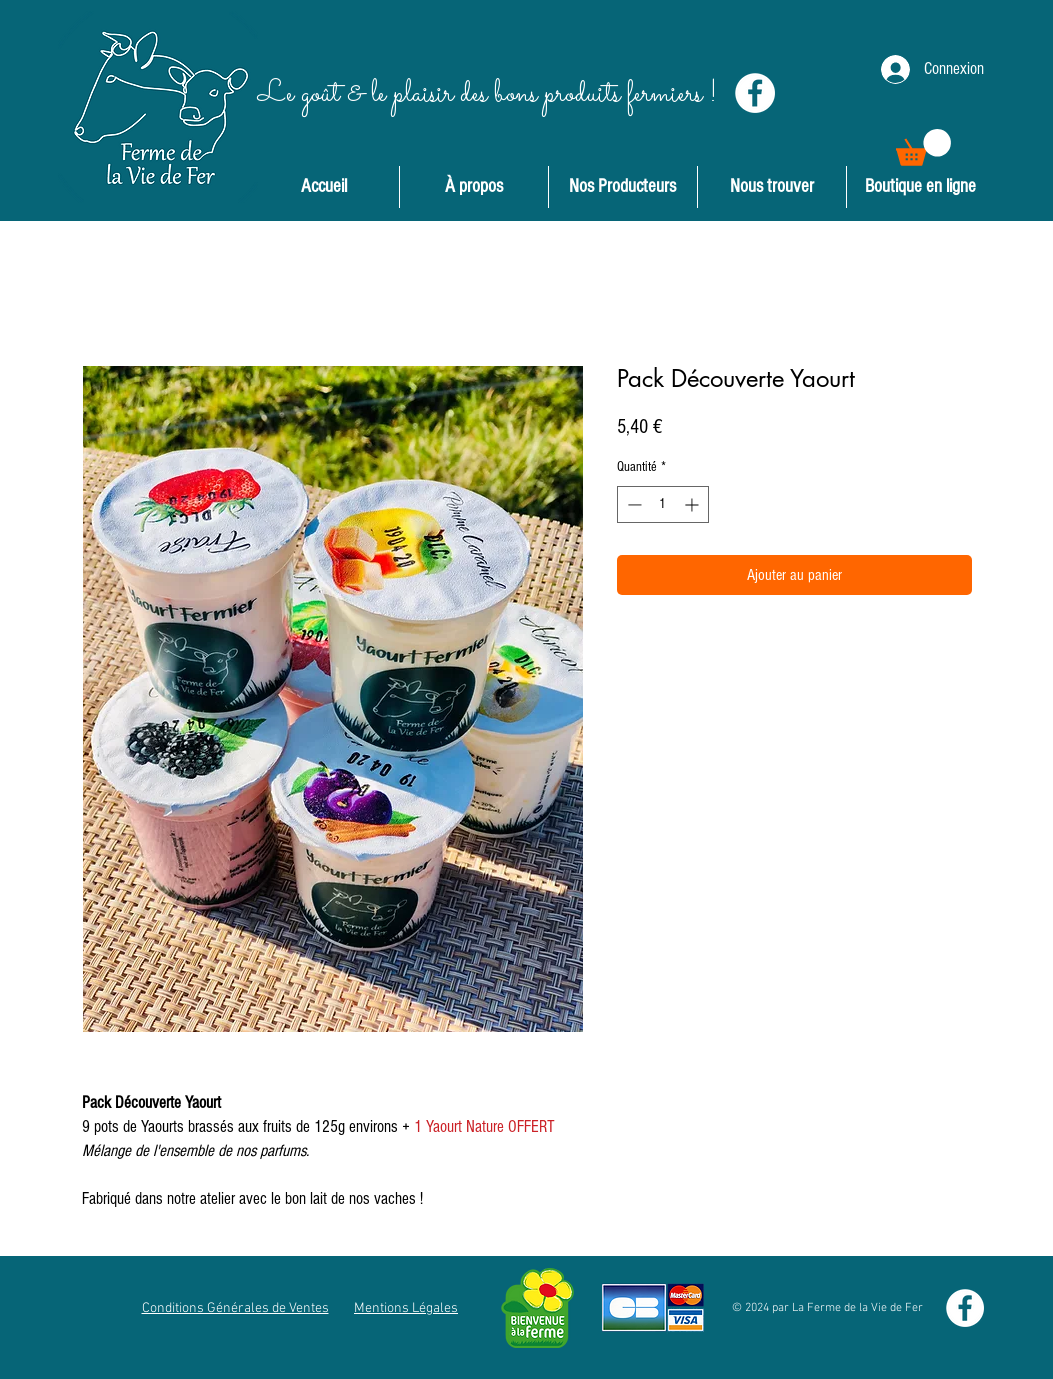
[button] (923, 147)
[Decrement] (632, 504)
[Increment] (693, 504)
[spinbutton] (663, 504)
